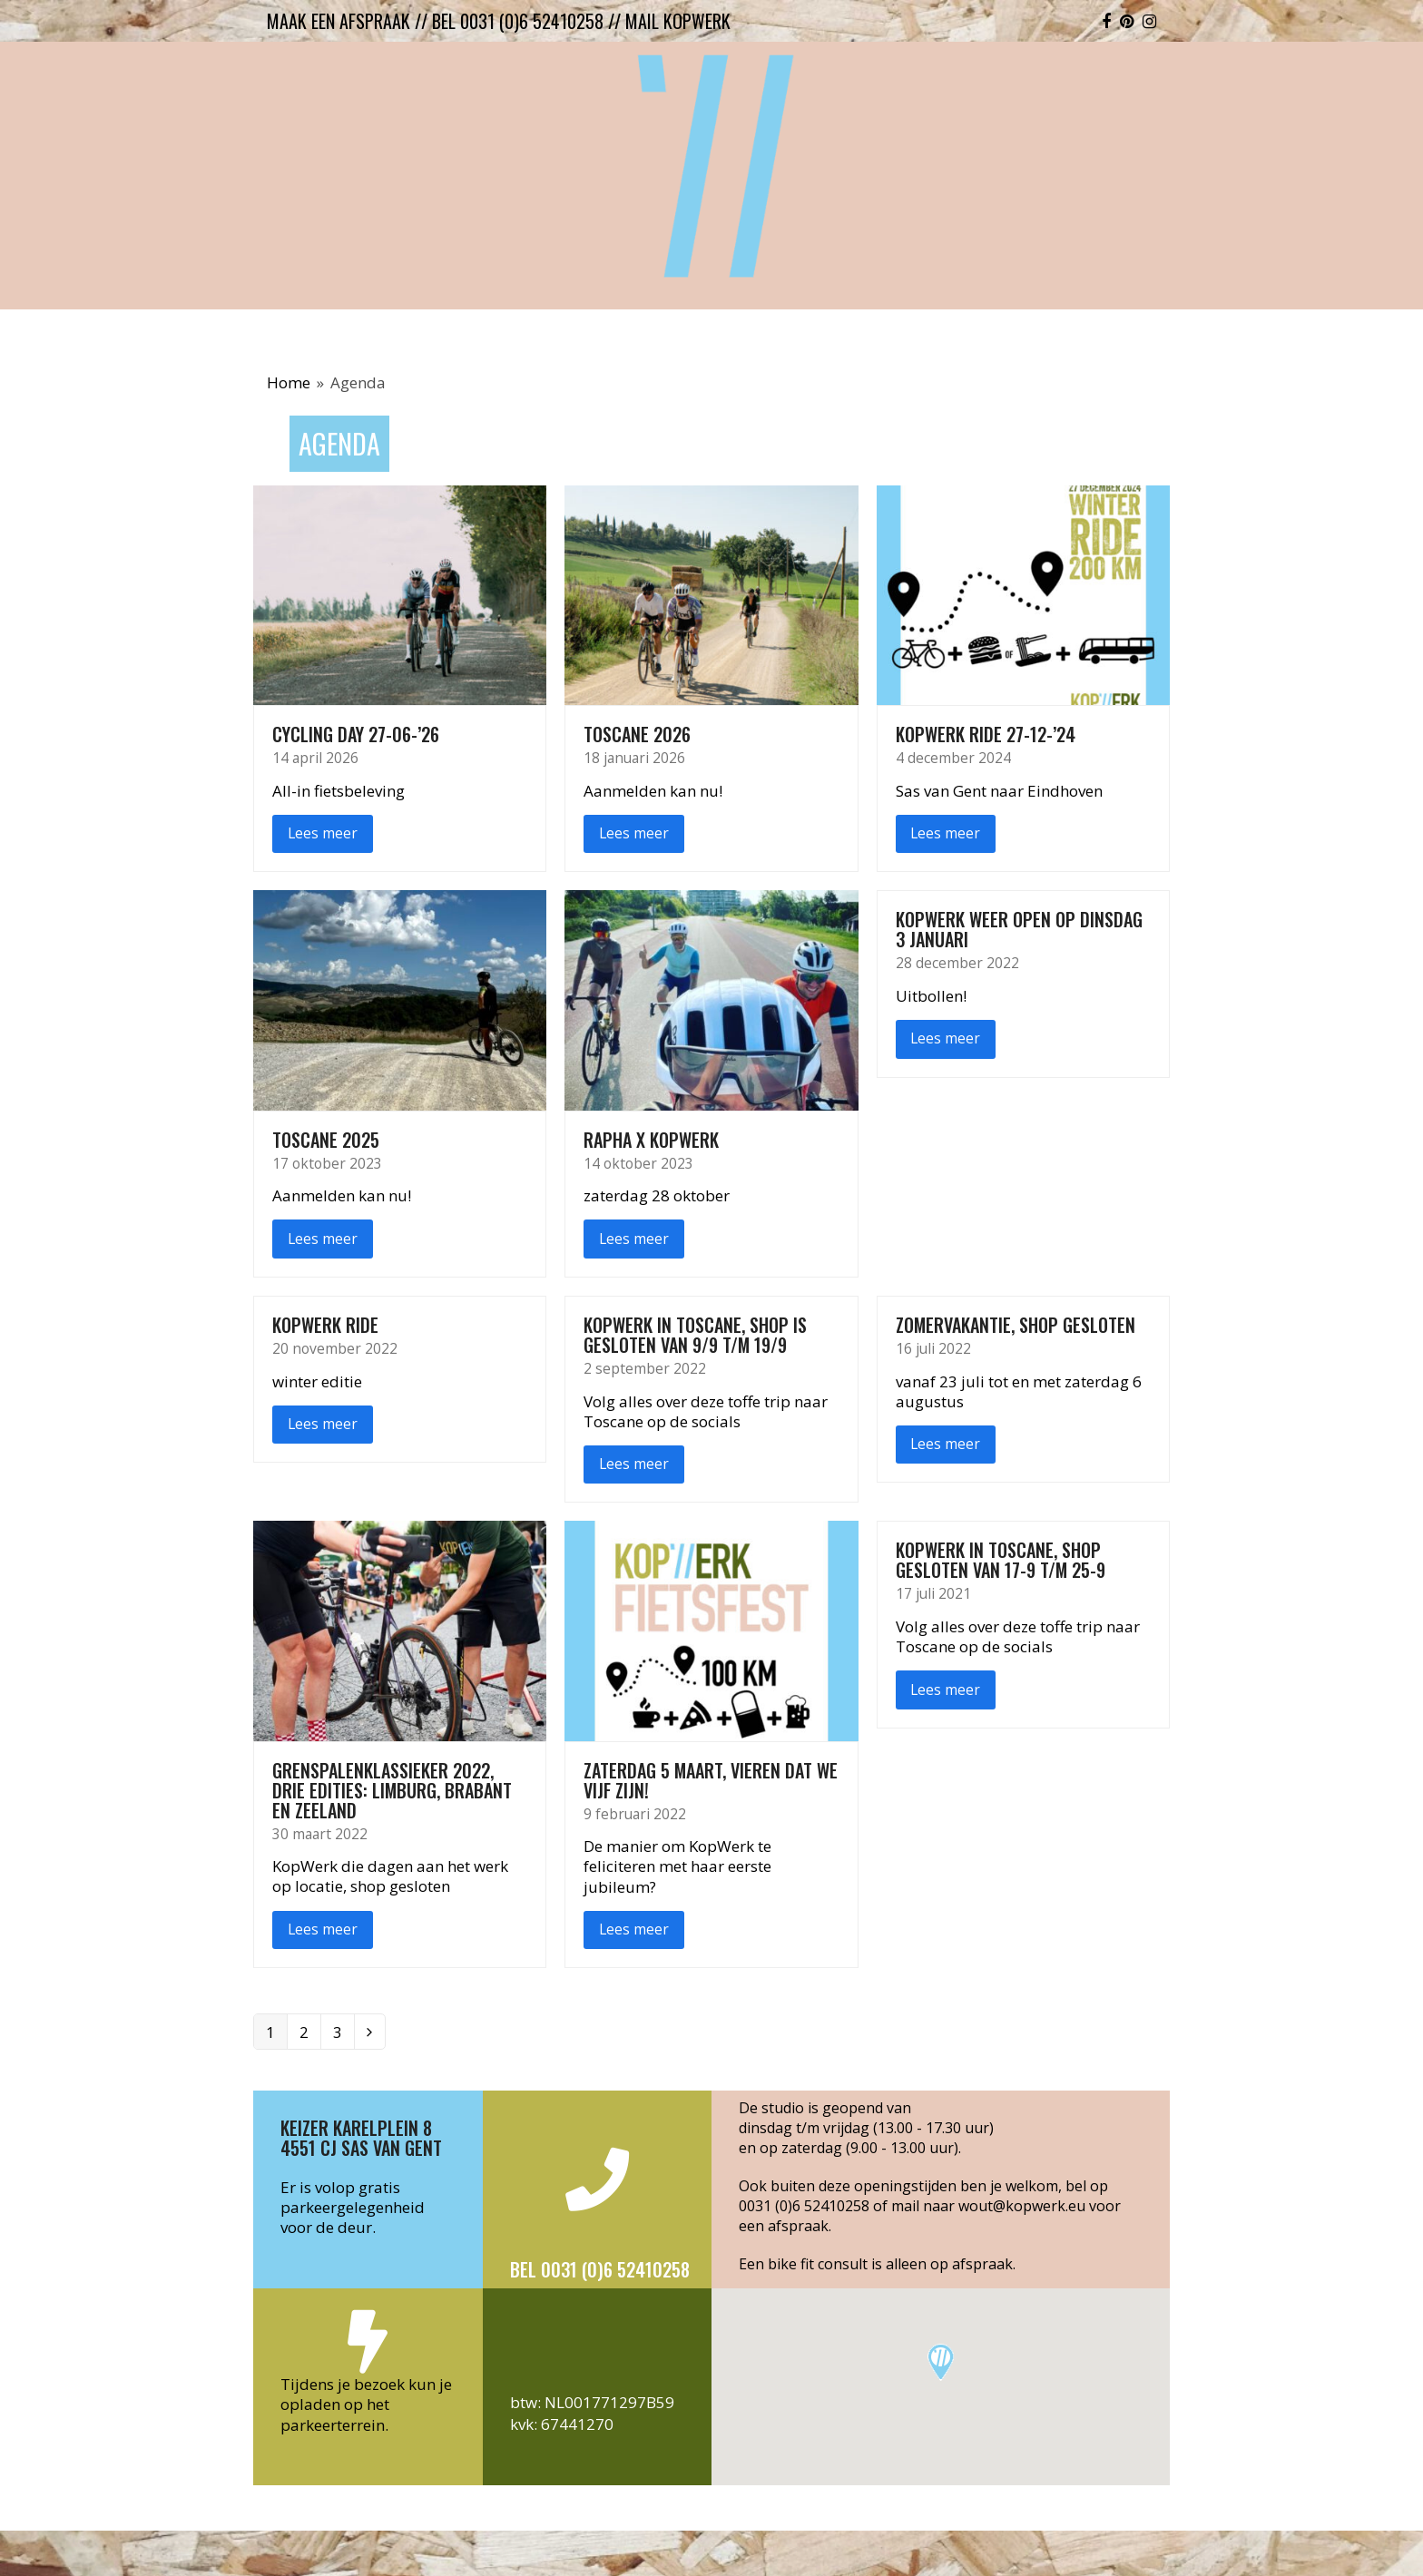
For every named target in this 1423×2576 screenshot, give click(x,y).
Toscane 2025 (325, 1139)
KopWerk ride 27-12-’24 (985, 734)
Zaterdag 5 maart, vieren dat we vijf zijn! (711, 1780)
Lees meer (323, 833)
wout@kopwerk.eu (1021, 2206)
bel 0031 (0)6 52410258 (518, 20)
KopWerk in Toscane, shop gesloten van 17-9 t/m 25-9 (1000, 1559)
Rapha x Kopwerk (651, 1139)
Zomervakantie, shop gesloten (1015, 1324)
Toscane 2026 (637, 734)
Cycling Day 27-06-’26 (355, 734)
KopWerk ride (325, 1324)
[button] (940, 2362)
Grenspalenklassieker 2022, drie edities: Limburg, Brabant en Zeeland (392, 1790)
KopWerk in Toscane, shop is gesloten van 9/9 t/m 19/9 (695, 1334)
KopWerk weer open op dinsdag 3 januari (1019, 929)
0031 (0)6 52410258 (804, 2206)
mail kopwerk (678, 20)
